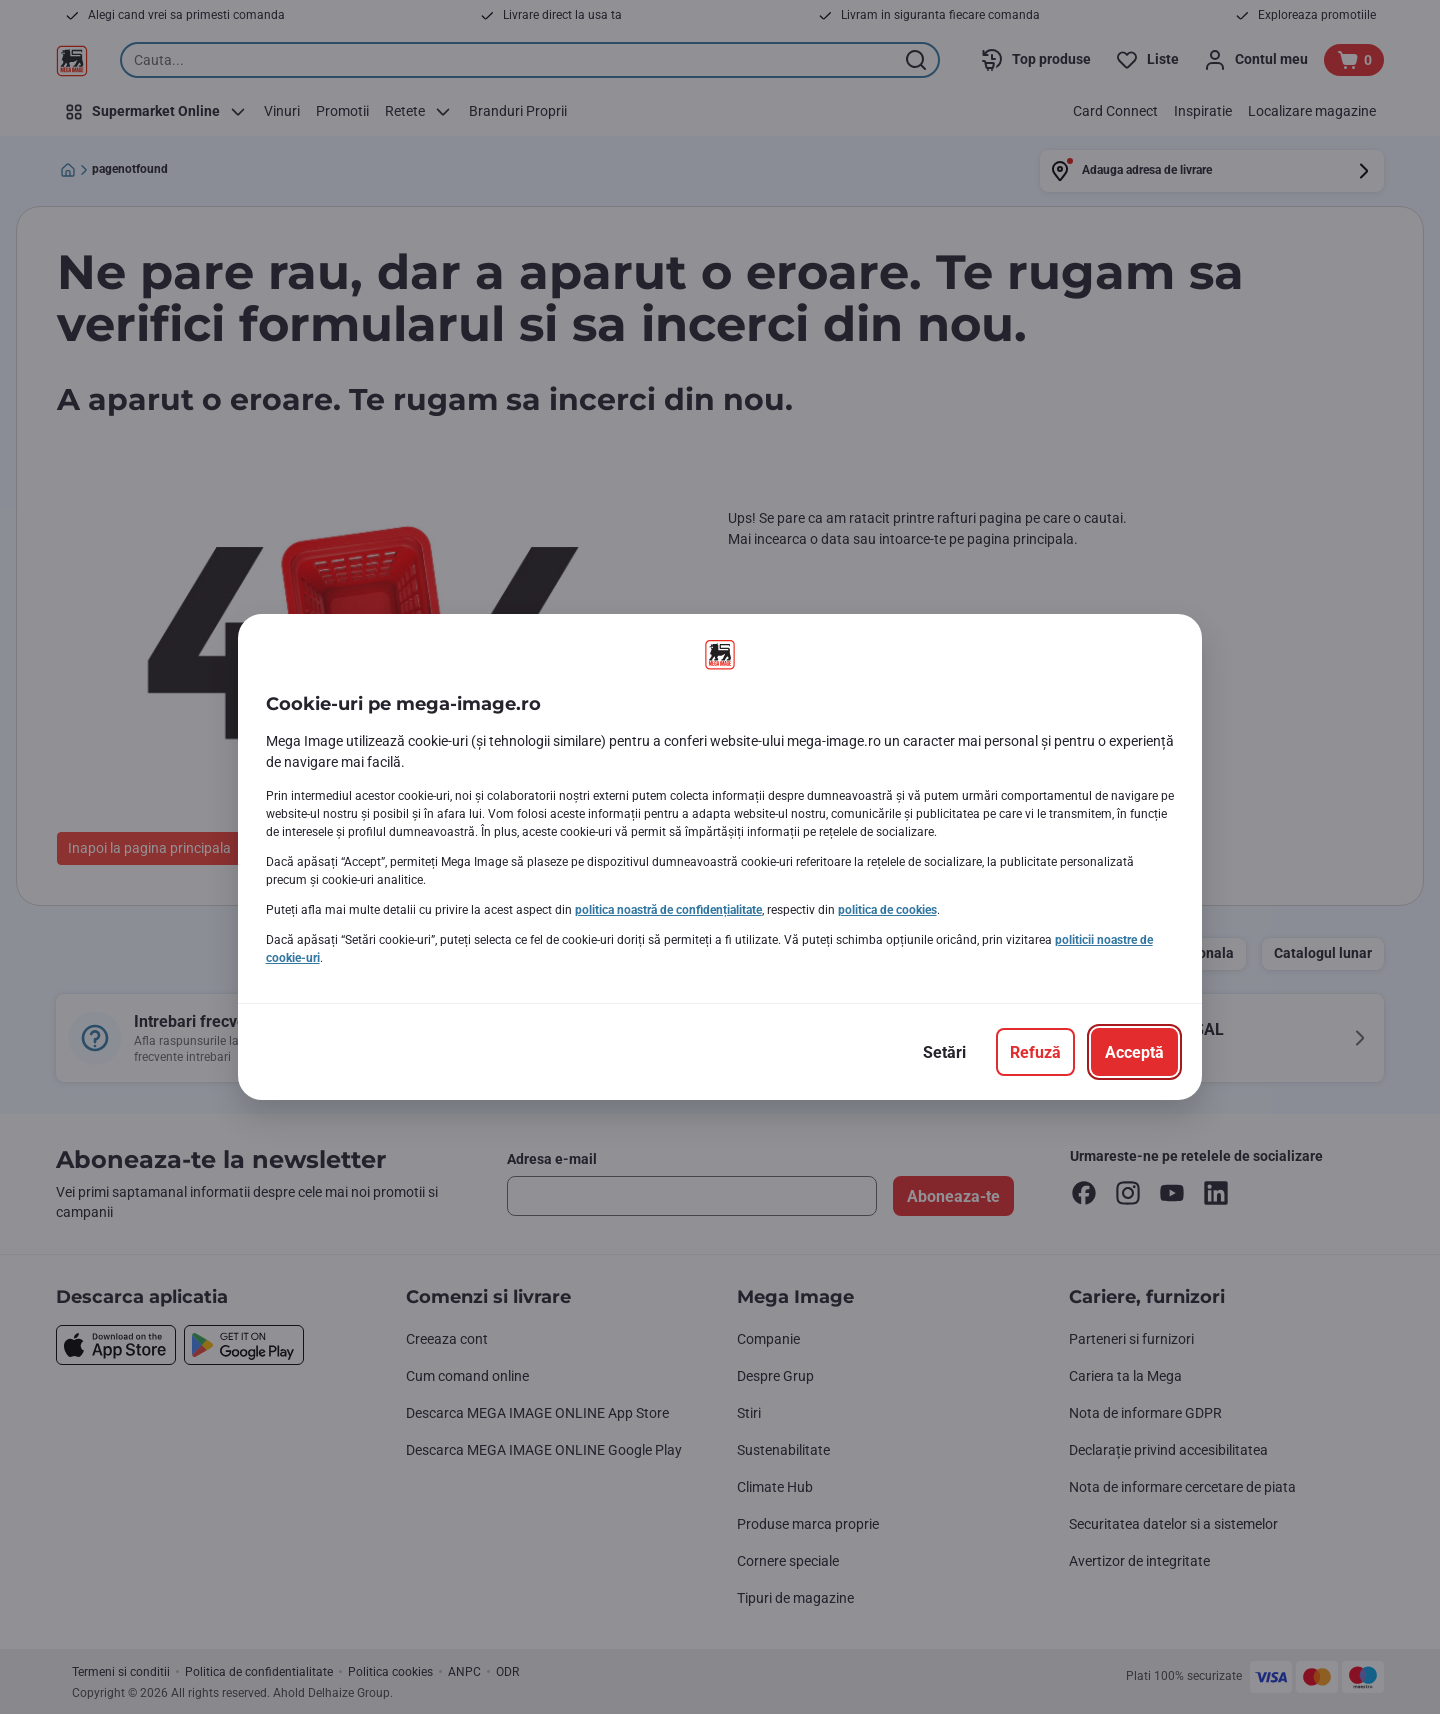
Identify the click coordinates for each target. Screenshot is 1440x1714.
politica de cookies (887, 910)
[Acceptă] (1134, 1052)
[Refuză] (1035, 1052)
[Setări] (944, 1052)
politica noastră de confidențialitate (668, 910)
